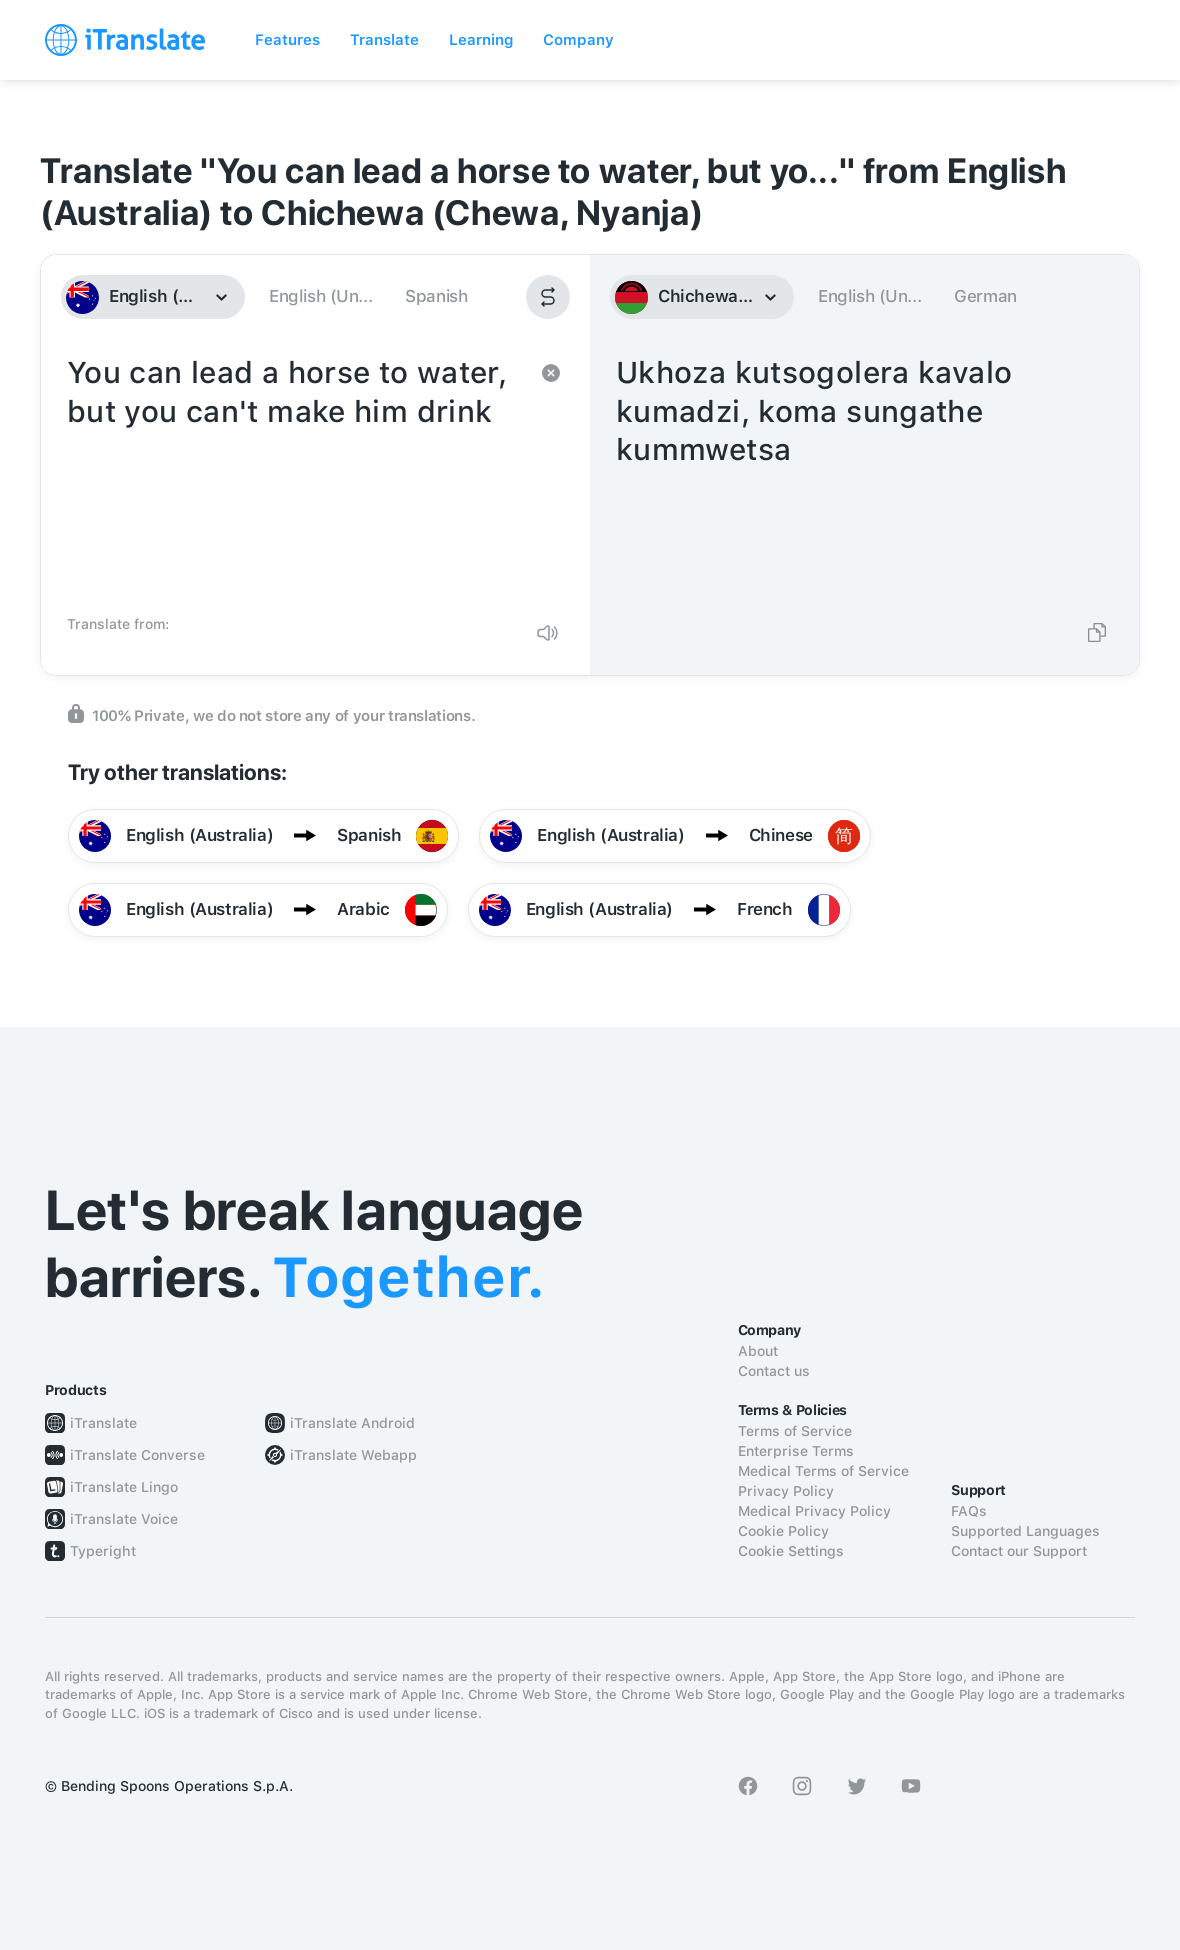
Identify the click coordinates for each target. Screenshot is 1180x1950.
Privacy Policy (786, 1491)
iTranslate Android (352, 1423)
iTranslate (103, 1423)
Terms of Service (795, 1431)
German (985, 296)
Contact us (774, 1371)
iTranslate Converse (137, 1455)
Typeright (103, 1551)
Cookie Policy (783, 1531)
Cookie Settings (791, 1551)
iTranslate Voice (124, 1519)
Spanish (436, 296)
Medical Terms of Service (823, 1471)
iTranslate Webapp (353, 1455)
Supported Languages (1025, 1531)
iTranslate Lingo (124, 1487)
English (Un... (320, 296)
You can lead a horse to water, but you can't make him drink (295, 478)
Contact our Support (1019, 1551)
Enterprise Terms (796, 1451)
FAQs (969, 1511)
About (758, 1351)
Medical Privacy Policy (814, 1511)
